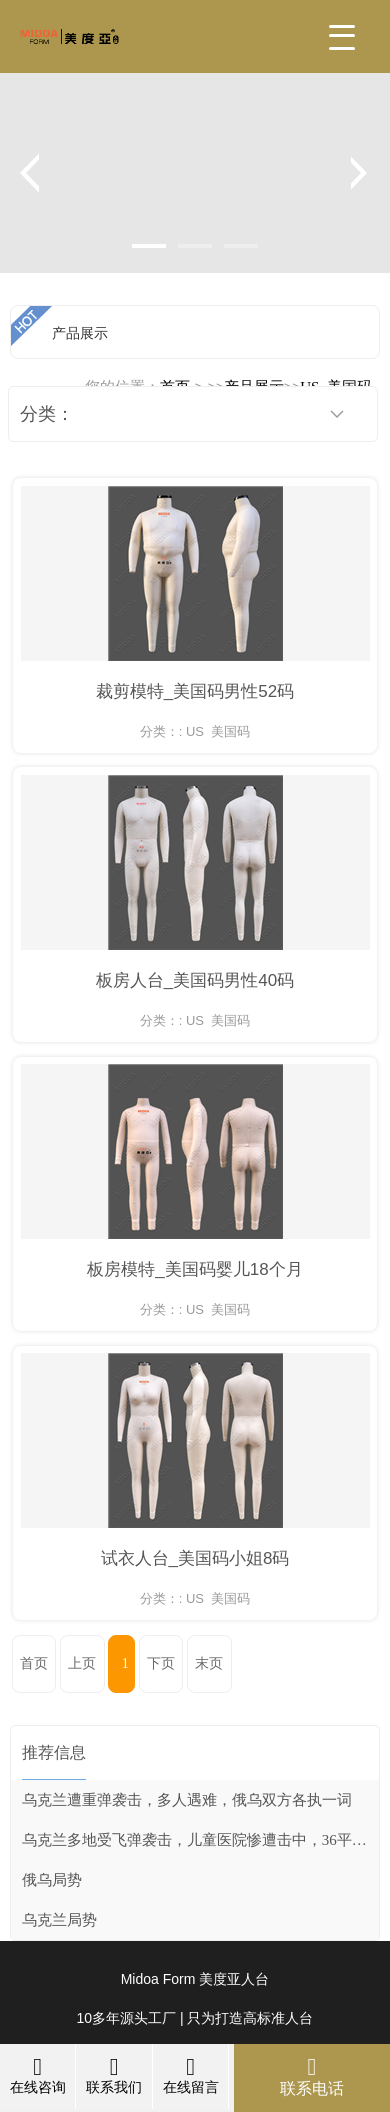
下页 (161, 1663)
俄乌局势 (52, 1880)
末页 (209, 1663)
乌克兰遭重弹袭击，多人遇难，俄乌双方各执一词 (187, 1800)
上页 (82, 1663)
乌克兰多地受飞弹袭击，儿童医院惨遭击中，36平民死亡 (200, 1840)
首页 (34, 1663)
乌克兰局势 (59, 1920)
